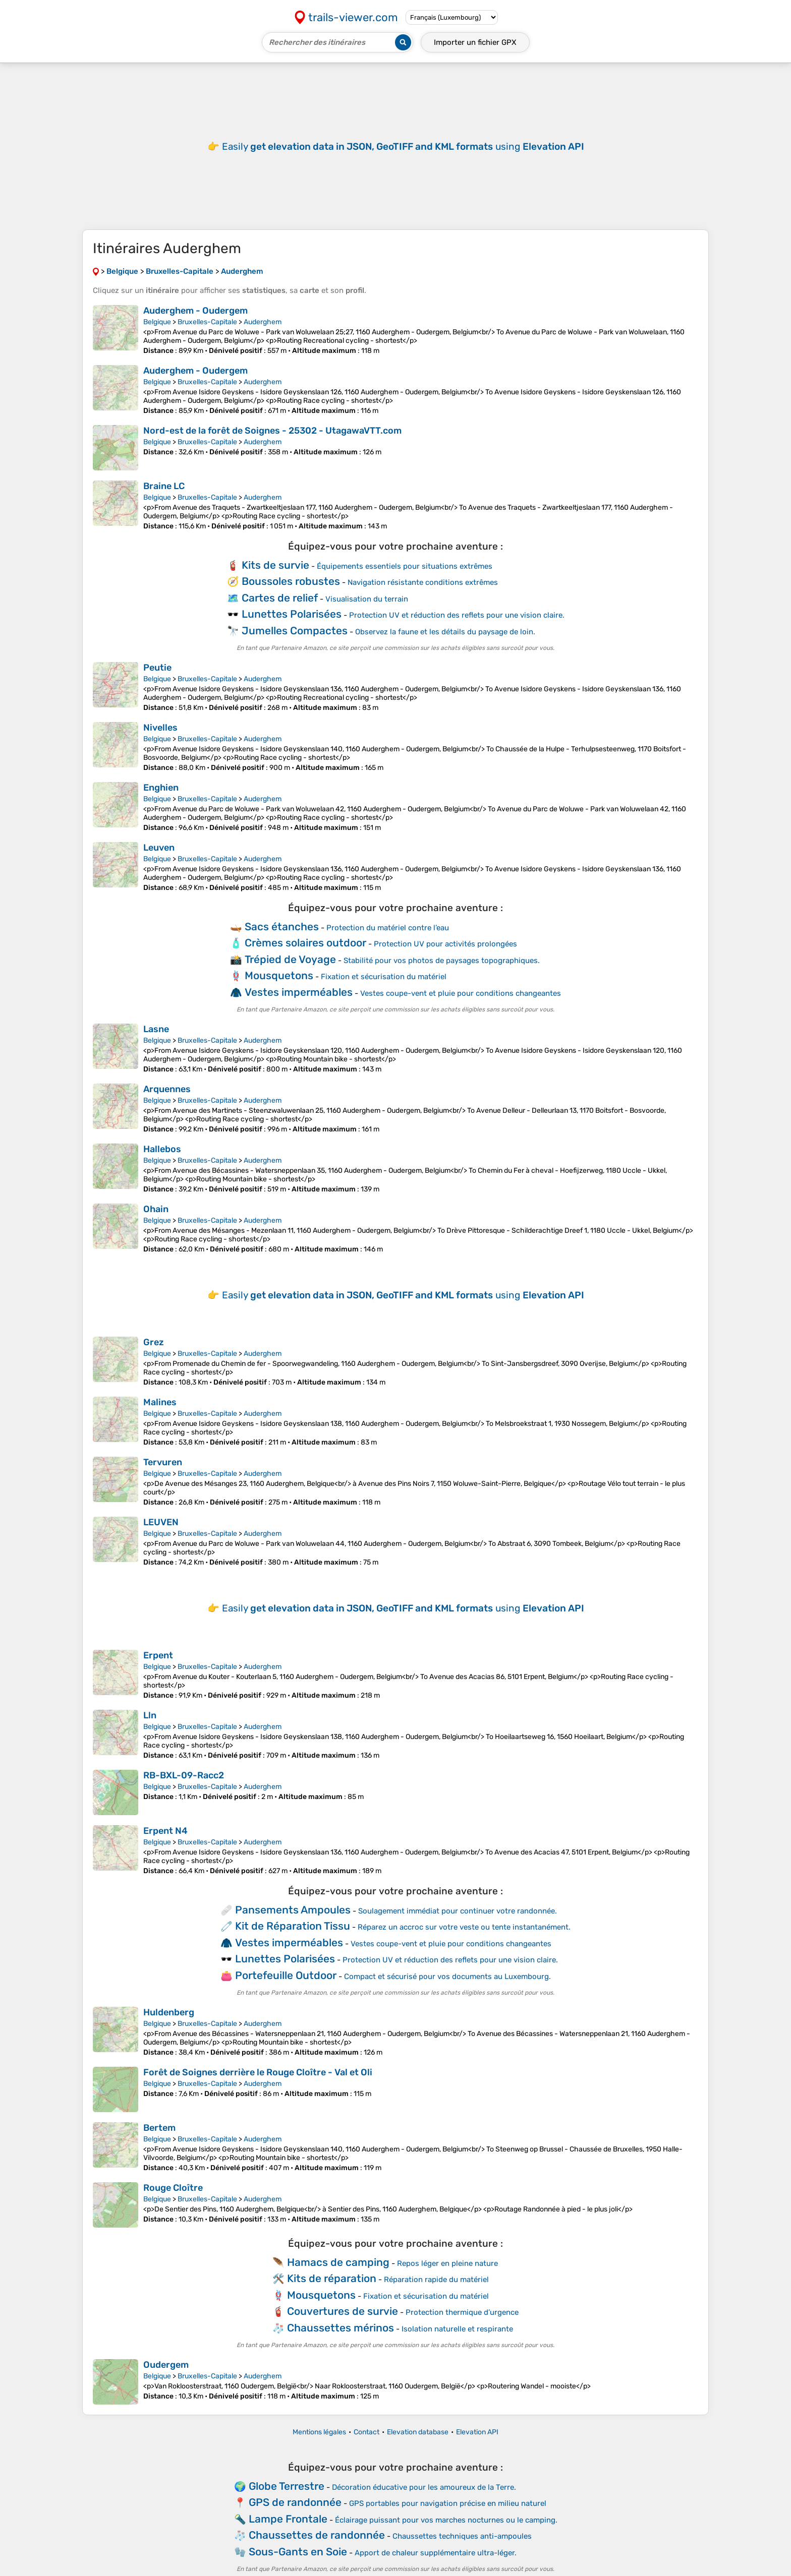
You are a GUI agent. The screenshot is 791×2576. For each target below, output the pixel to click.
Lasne (156, 1029)
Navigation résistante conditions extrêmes (423, 582)
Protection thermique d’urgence (462, 2312)
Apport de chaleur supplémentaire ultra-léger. (436, 2552)
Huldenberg (168, 2012)
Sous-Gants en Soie (298, 2551)
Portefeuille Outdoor (285, 1975)
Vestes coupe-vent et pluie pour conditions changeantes (460, 993)
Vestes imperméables (299, 992)
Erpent (158, 1655)
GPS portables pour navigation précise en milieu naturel (447, 2503)
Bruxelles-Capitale (207, 322)
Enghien (161, 787)
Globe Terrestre (286, 2486)
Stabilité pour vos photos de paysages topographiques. (442, 960)
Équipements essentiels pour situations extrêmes (404, 566)
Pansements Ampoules (293, 1909)
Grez (153, 1342)
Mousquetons (279, 975)
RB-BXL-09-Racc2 (183, 1775)
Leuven (159, 847)
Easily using (403, 146)
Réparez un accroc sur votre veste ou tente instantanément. (464, 1927)
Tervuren (162, 1462)
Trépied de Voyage (290, 959)
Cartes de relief (280, 597)
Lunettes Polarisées (292, 614)
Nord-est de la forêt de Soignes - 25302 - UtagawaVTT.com (272, 430)
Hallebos (162, 1149)
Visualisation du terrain (366, 599)
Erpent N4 (165, 1830)
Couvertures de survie (342, 2311)
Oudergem (166, 2364)
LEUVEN (161, 1522)
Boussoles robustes (291, 581)
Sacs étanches (282, 926)
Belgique (157, 322)
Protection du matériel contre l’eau (387, 927)
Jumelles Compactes (295, 630)
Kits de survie (275, 565)
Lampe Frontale (288, 2518)
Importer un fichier (475, 42)
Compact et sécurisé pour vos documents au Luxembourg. (447, 1976)
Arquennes (167, 1089)
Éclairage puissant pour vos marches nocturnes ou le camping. (446, 2520)
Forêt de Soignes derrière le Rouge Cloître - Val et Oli (257, 2072)
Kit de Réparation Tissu (292, 1926)
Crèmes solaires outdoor (305, 942)
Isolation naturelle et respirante (457, 2328)
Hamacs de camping (338, 2262)
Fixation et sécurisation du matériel (383, 976)
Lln (149, 1715)
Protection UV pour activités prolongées (445, 943)
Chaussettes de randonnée (317, 2535)
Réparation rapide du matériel (436, 2279)
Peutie (157, 667)
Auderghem (262, 322)
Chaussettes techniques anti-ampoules (462, 2536)
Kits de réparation (331, 2278)
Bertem (159, 2127)
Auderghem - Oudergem (195, 310)
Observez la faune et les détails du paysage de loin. (445, 631)
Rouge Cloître (173, 2187)
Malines (160, 1402)
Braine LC (164, 486)
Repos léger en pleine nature (447, 2263)
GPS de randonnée (295, 2502)
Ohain (155, 1209)
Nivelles (160, 727)
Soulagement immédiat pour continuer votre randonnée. (457, 1910)
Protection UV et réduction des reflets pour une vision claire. (456, 615)
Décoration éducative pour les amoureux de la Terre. (424, 2487)
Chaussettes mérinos (340, 2327)
